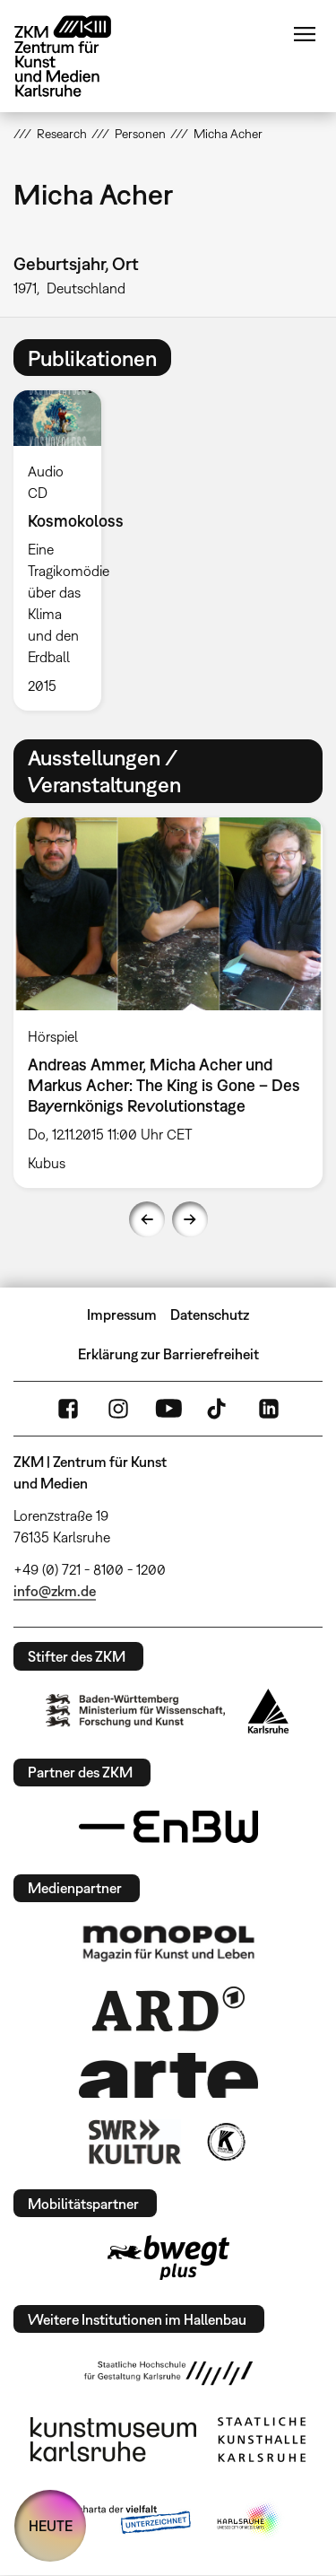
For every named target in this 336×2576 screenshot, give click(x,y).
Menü (305, 34)
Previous (147, 1219)
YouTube (168, 1408)
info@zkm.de (54, 1591)
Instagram (118, 1408)
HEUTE (51, 2526)
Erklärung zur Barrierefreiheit (168, 1354)
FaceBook (68, 1408)
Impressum (122, 1314)
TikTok (219, 1408)
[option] (64, 550)
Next (190, 1219)
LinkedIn (269, 1408)
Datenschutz (209, 1314)
